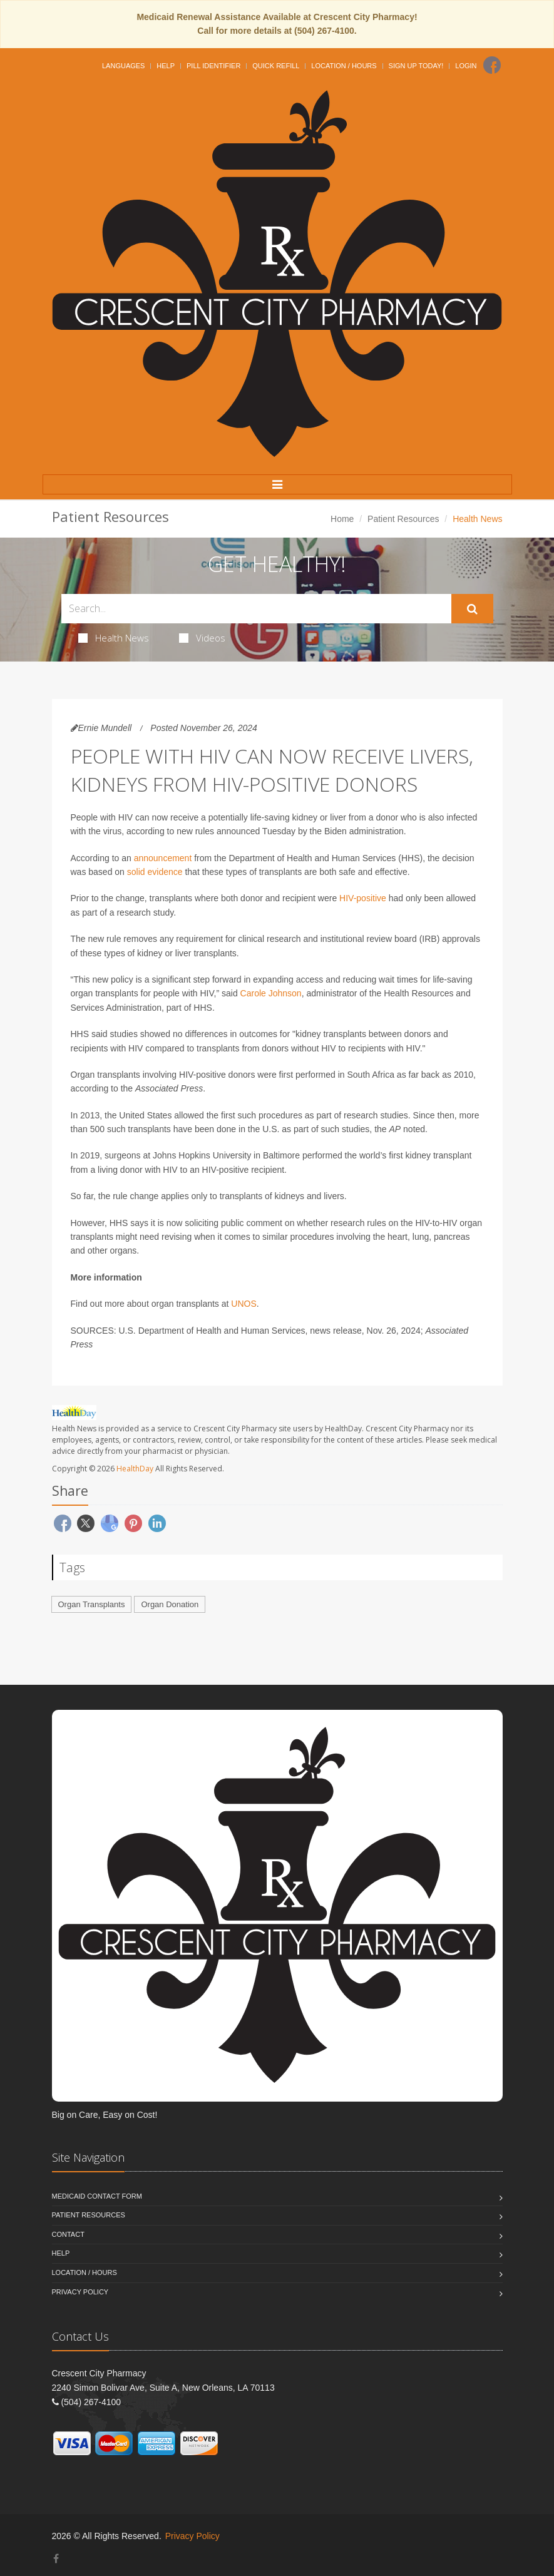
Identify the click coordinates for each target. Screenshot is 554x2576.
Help (165, 65)
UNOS (243, 1304)
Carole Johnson (271, 993)
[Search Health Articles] (256, 608)
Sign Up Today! (416, 65)
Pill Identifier (213, 65)
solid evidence (155, 872)
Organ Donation (169, 1604)
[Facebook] (492, 65)
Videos (202, 637)
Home (342, 519)
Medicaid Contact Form (97, 2196)
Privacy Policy (80, 2292)
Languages (123, 65)
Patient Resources (403, 519)
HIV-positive (362, 898)
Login (465, 65)
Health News (113, 637)
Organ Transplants (91, 1604)
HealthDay (134, 1468)
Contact (68, 2234)
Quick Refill (275, 65)
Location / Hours (343, 65)
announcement (163, 858)
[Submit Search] (472, 609)
